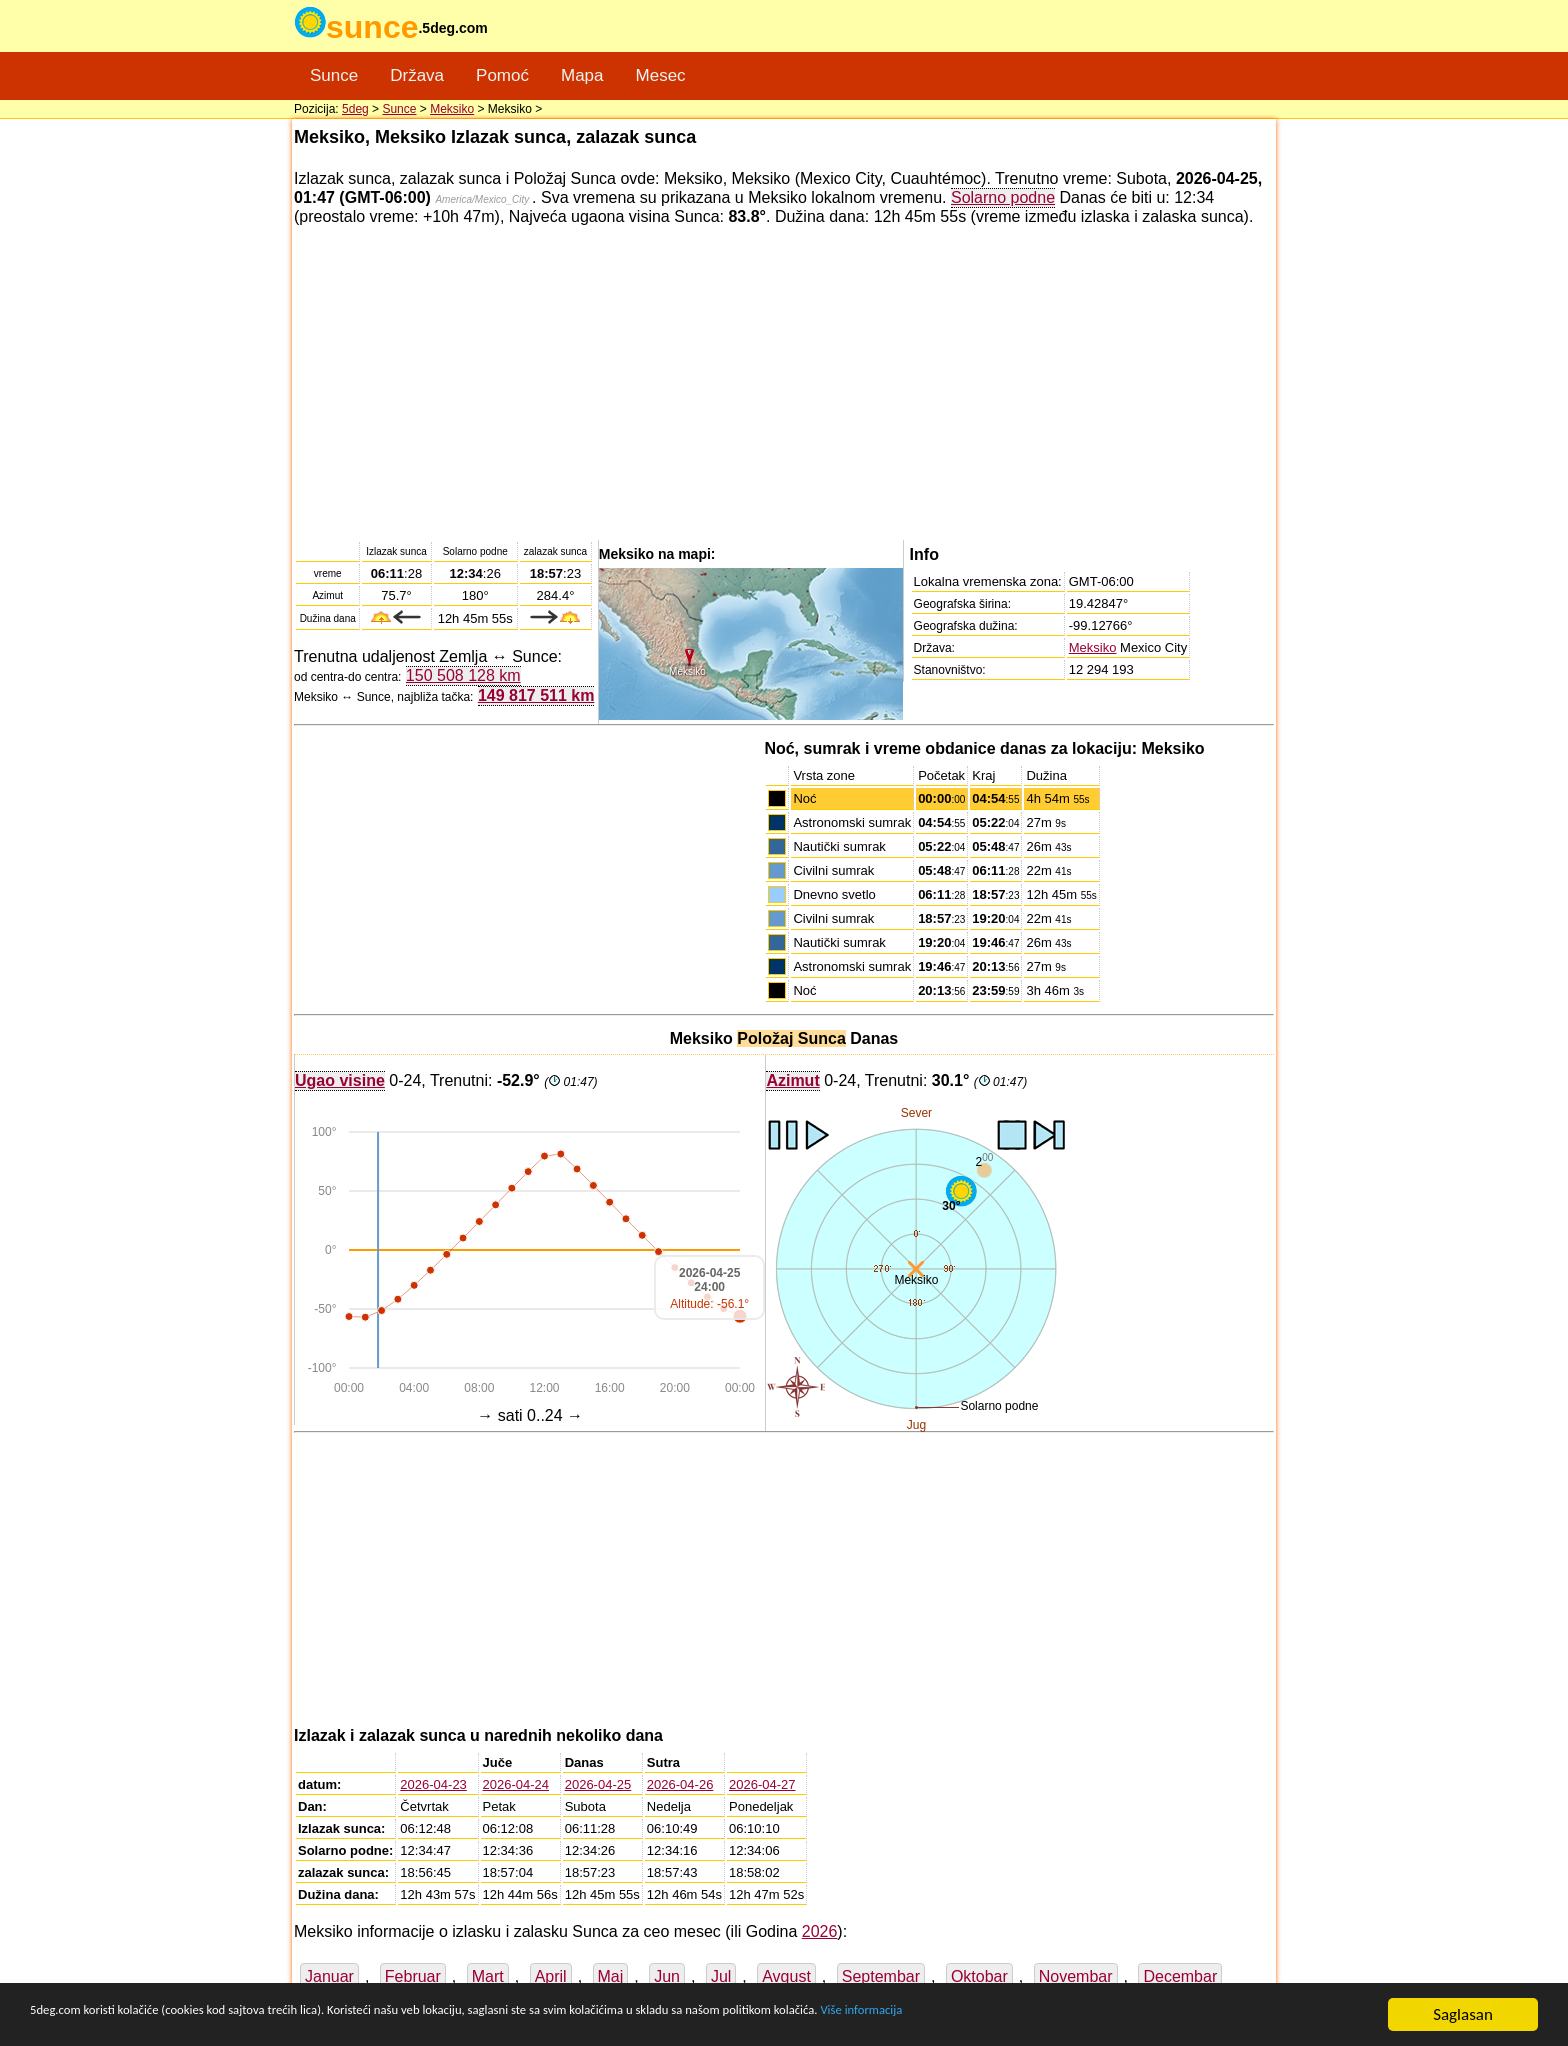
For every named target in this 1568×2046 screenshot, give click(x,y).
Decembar (1180, 1976)
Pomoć (502, 75)
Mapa (582, 75)
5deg (355, 109)
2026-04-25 (598, 1784)
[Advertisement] (784, 382)
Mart (488, 1976)
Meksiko (452, 109)
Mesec (661, 75)
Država (417, 75)
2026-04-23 (433, 1784)
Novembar (1076, 1976)
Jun (667, 1976)
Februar (413, 1976)
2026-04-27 (762, 1784)
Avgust (786, 1976)
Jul (721, 1976)
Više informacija (1145, 2015)
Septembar (881, 1976)
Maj (611, 1976)
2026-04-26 (680, 1784)
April (551, 1976)
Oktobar (979, 1976)
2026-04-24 (516, 1784)
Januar (329, 1976)
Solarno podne (1003, 197)
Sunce (334, 75)
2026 (820, 1931)
